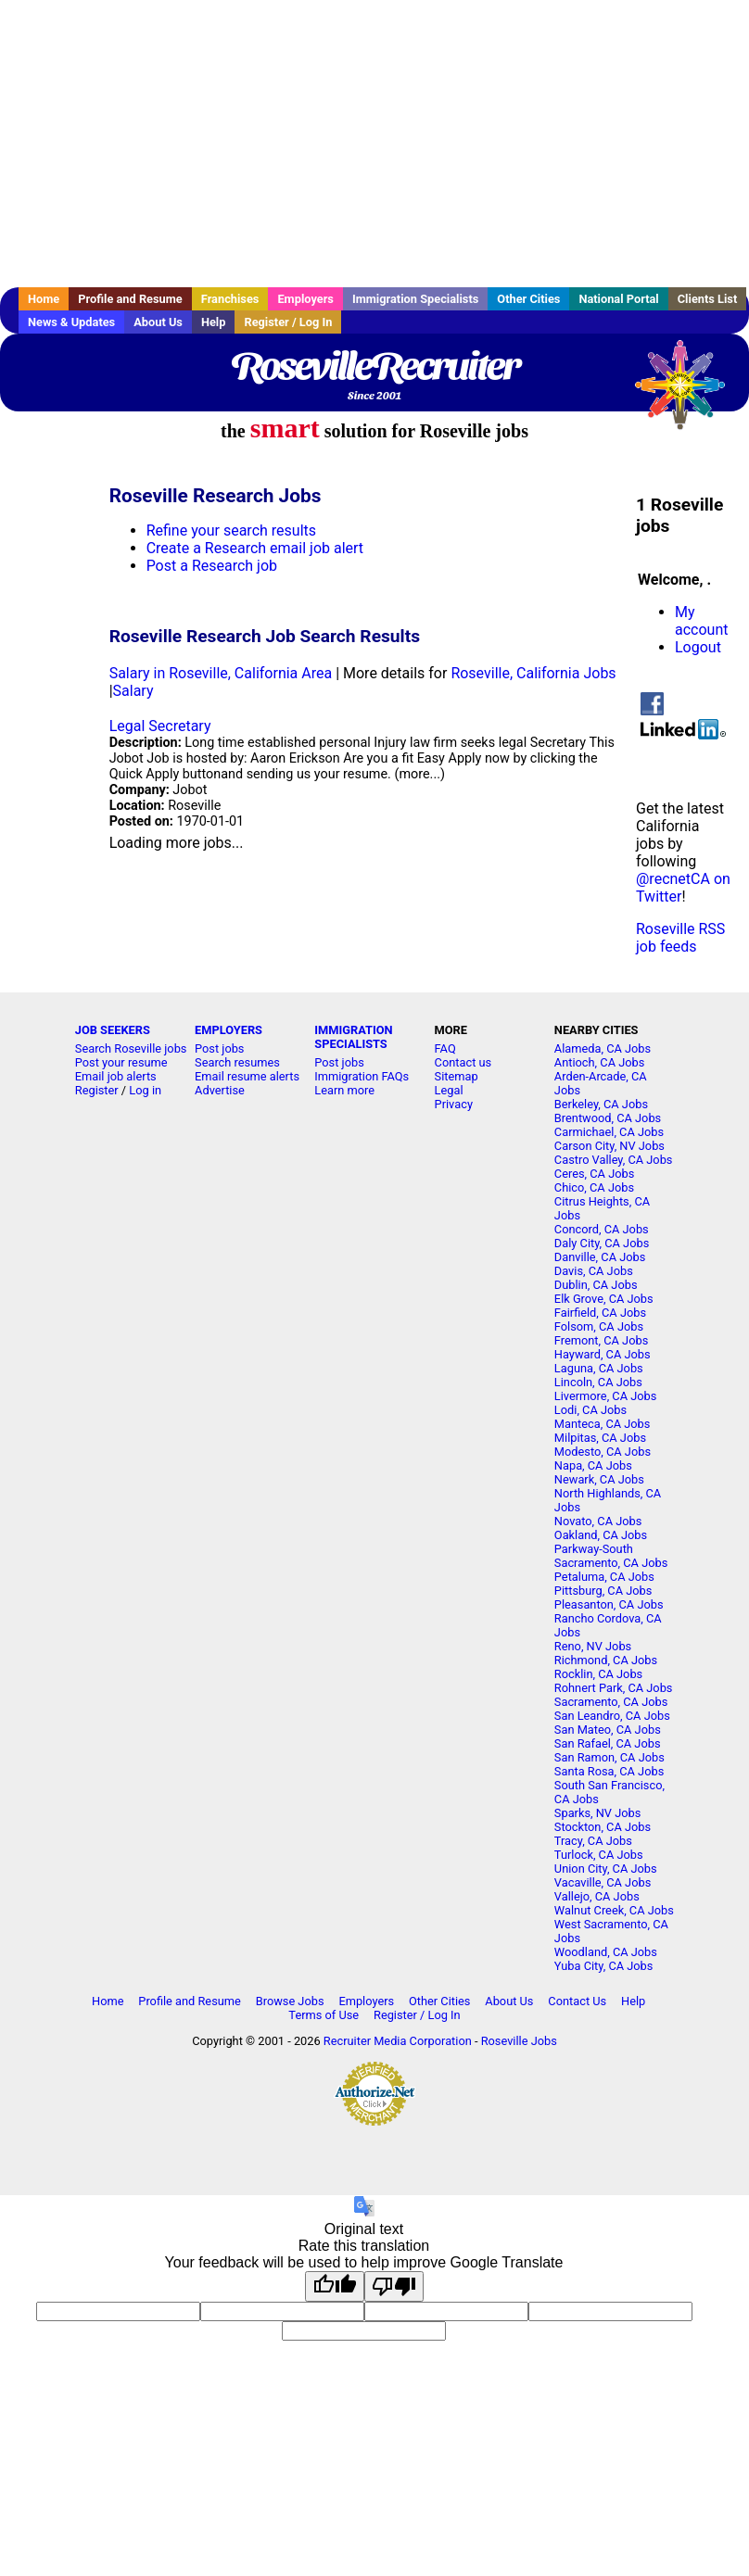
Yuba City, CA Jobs (604, 1966)
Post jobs (219, 1048)
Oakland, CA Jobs (600, 1535)
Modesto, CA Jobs (602, 1451)
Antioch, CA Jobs (599, 1062)
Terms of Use (323, 2015)
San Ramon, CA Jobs (609, 1757)
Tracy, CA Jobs (593, 1841)
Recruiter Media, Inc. (688, 394)
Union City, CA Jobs (605, 1868)
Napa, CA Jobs (593, 1465)
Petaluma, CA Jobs (604, 1577)
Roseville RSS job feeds (680, 937)
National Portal (618, 299)
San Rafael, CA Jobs (607, 1743)
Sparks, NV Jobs (597, 1813)
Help (213, 322)
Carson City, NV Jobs (609, 1146)
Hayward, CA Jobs (602, 1354)
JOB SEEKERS (112, 1030)
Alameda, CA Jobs (602, 1048)
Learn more (344, 1090)
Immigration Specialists (415, 299)
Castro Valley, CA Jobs (613, 1160)
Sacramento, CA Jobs (610, 1702)
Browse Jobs (290, 2001)
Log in (145, 1090)
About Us (158, 322)
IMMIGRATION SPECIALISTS (353, 1037)
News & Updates (71, 322)
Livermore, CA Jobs (605, 1396)
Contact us (463, 1062)
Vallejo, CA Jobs (597, 1896)
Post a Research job (211, 566)
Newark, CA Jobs (599, 1479)
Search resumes (237, 1062)
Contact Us (577, 2001)
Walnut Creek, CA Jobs (614, 1910)
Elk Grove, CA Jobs (604, 1299)
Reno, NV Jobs (592, 1646)
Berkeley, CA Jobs (601, 1104)
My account (701, 620)
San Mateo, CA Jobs (607, 1729)
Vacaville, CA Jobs (602, 1882)
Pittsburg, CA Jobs (603, 1590)
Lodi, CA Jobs (590, 1410)
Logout (698, 647)
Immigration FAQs (361, 1076)
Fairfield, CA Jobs (600, 1313)
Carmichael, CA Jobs (609, 1132)
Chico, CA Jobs (594, 1187)
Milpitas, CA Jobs (600, 1438)
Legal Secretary (160, 726)
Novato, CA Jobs (597, 1521)
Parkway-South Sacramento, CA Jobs (610, 1556)
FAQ (445, 1048)
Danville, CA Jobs (599, 1257)
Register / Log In (288, 322)
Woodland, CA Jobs (605, 1952)
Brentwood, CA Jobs (607, 1118)
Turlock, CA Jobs (598, 1855)
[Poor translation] (394, 2286)
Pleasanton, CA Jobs (609, 1604)
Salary (133, 691)
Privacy (454, 1104)
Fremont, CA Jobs (601, 1340)
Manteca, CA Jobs (602, 1424)
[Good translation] (334, 2286)
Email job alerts (116, 1076)
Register (97, 1090)
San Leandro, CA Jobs (612, 1716)
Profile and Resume (130, 299)
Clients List (708, 299)
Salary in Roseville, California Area (221, 673)
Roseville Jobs (519, 2041)
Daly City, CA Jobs (601, 1243)
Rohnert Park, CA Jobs (613, 1688)
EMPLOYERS (228, 1030)
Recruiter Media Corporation (398, 2041)
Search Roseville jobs (131, 1048)
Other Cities (528, 299)
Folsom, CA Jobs (598, 1326)
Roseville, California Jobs (533, 673)
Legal (449, 1090)
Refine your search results (231, 530)
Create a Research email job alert (254, 548)
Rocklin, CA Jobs (598, 1674)
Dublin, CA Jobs (596, 1285)
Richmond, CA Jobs (605, 1660)
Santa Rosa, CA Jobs (609, 1771)
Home (43, 299)
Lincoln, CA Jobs (598, 1382)
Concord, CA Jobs (601, 1229)
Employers (305, 299)
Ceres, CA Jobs (594, 1174)
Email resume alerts (247, 1076)
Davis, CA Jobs (593, 1271)
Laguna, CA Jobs (598, 1368)
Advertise (220, 1090)
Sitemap (456, 1076)
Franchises (230, 299)
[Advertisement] (374, 143)
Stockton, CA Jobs (602, 1827)
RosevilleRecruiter (374, 366)
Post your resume (121, 1062)
